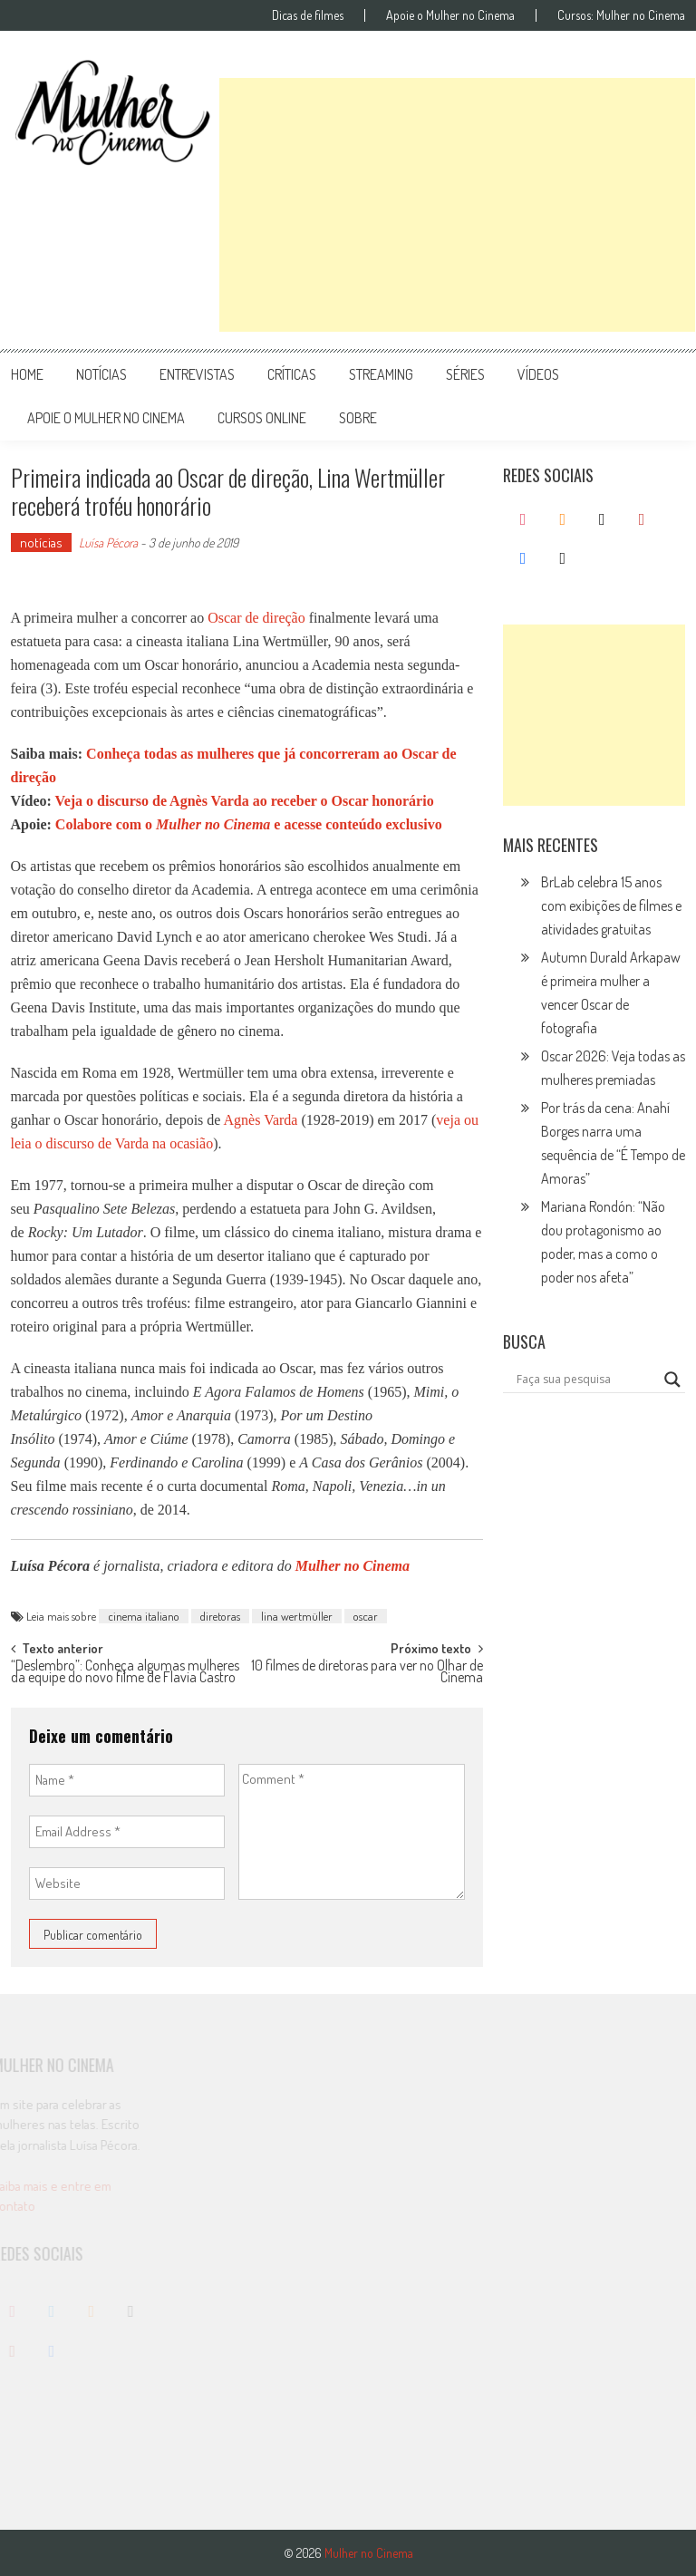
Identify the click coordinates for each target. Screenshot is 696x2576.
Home (27, 374)
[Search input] (586, 1379)
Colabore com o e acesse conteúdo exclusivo (248, 824)
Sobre (358, 418)
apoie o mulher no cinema (106, 418)
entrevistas (197, 374)
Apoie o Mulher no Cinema (450, 15)
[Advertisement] (457, 205)
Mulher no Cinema (352, 1566)
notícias (101, 374)
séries (465, 374)
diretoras (220, 1616)
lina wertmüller (297, 1616)
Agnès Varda (261, 1120)
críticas (291, 374)
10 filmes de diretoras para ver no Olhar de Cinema (367, 1673)
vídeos (538, 374)
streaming (381, 374)
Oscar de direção (256, 617)
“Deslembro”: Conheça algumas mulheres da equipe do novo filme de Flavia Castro (125, 1673)
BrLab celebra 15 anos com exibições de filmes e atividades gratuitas (611, 905)
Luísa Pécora (108, 542)
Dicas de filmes (307, 15)
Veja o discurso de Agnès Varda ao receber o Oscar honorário (244, 801)
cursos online (262, 418)
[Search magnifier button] (672, 1379)
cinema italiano (143, 1616)
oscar (365, 1616)
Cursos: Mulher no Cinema (621, 15)
